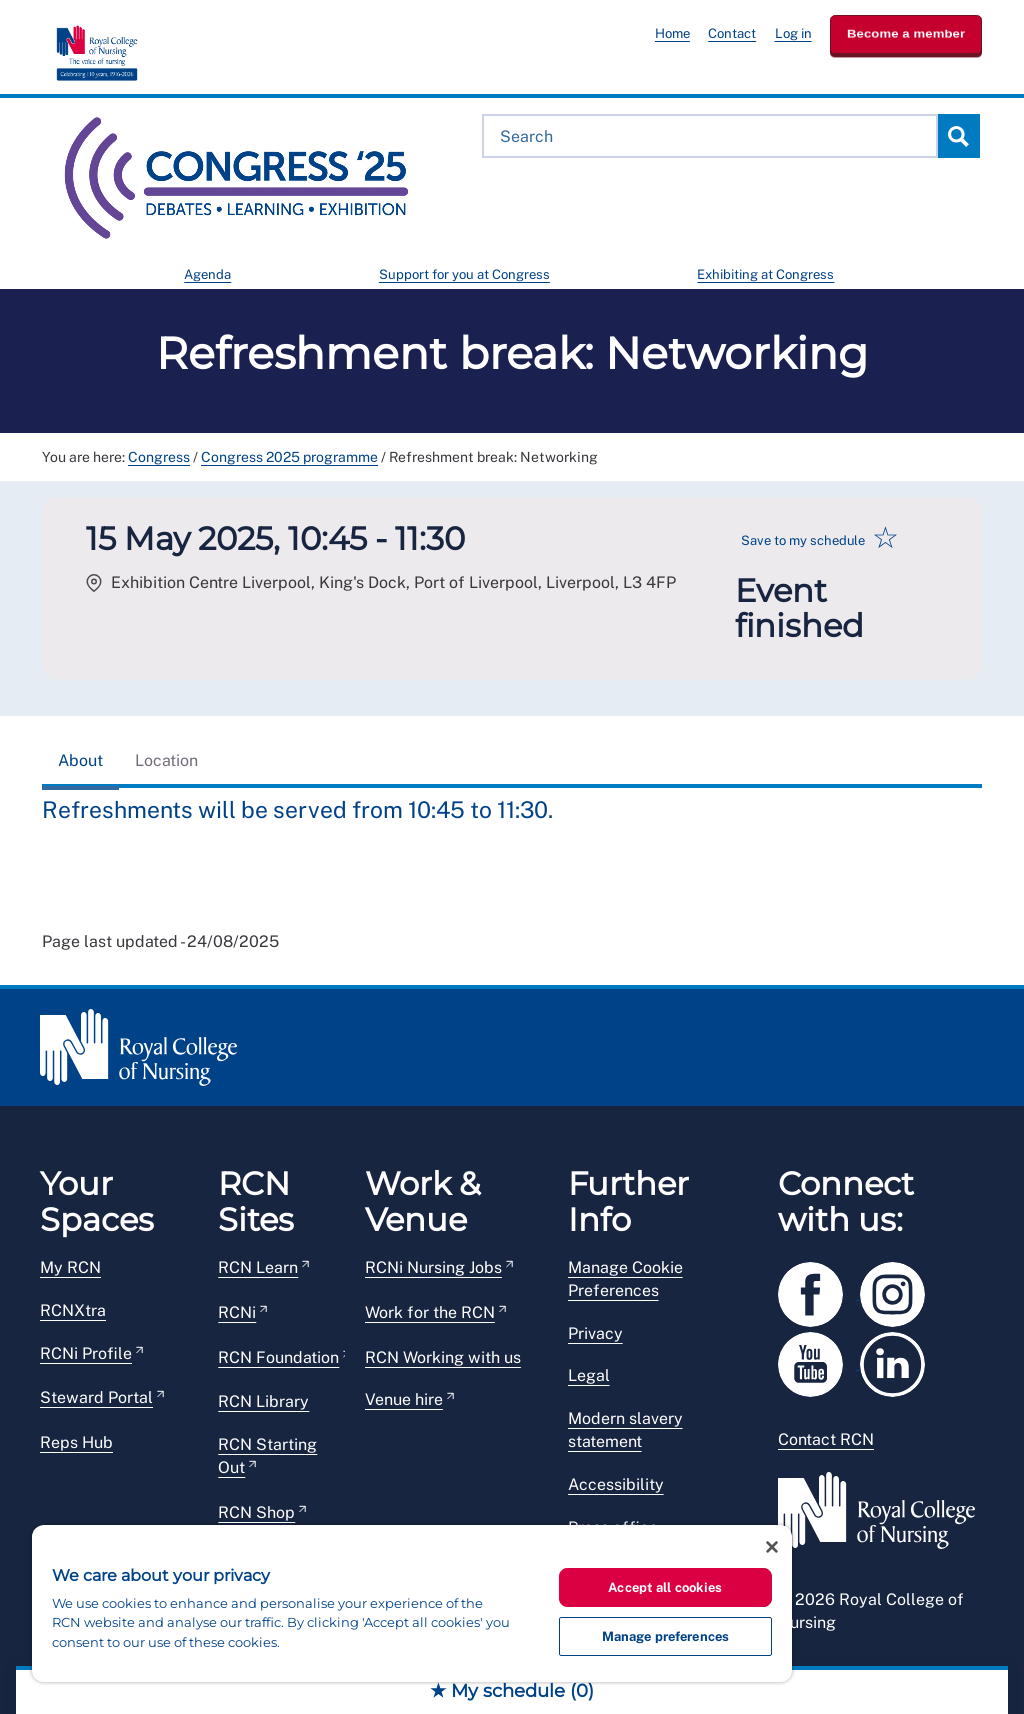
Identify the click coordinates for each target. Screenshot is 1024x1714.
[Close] (772, 1547)
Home (672, 33)
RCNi (237, 1312)
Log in (793, 33)
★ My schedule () (512, 1691)
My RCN (70, 1267)
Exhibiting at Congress (765, 274)
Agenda (207, 274)
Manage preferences (665, 1636)
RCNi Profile (86, 1353)
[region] (412, 1603)
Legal (589, 1375)
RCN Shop (256, 1512)
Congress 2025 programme (289, 457)
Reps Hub (76, 1442)
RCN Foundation (278, 1357)
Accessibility (616, 1484)
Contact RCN (826, 1439)
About (80, 760)
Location (166, 760)
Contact (732, 33)
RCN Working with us (443, 1357)
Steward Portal (96, 1397)
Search (958, 136)
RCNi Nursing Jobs (433, 1267)
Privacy (595, 1333)
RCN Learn (258, 1267)
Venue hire (404, 1399)
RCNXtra (73, 1310)
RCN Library (263, 1401)
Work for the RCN (430, 1312)
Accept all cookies (665, 1587)
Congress (159, 457)
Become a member (906, 33)
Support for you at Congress (464, 274)
